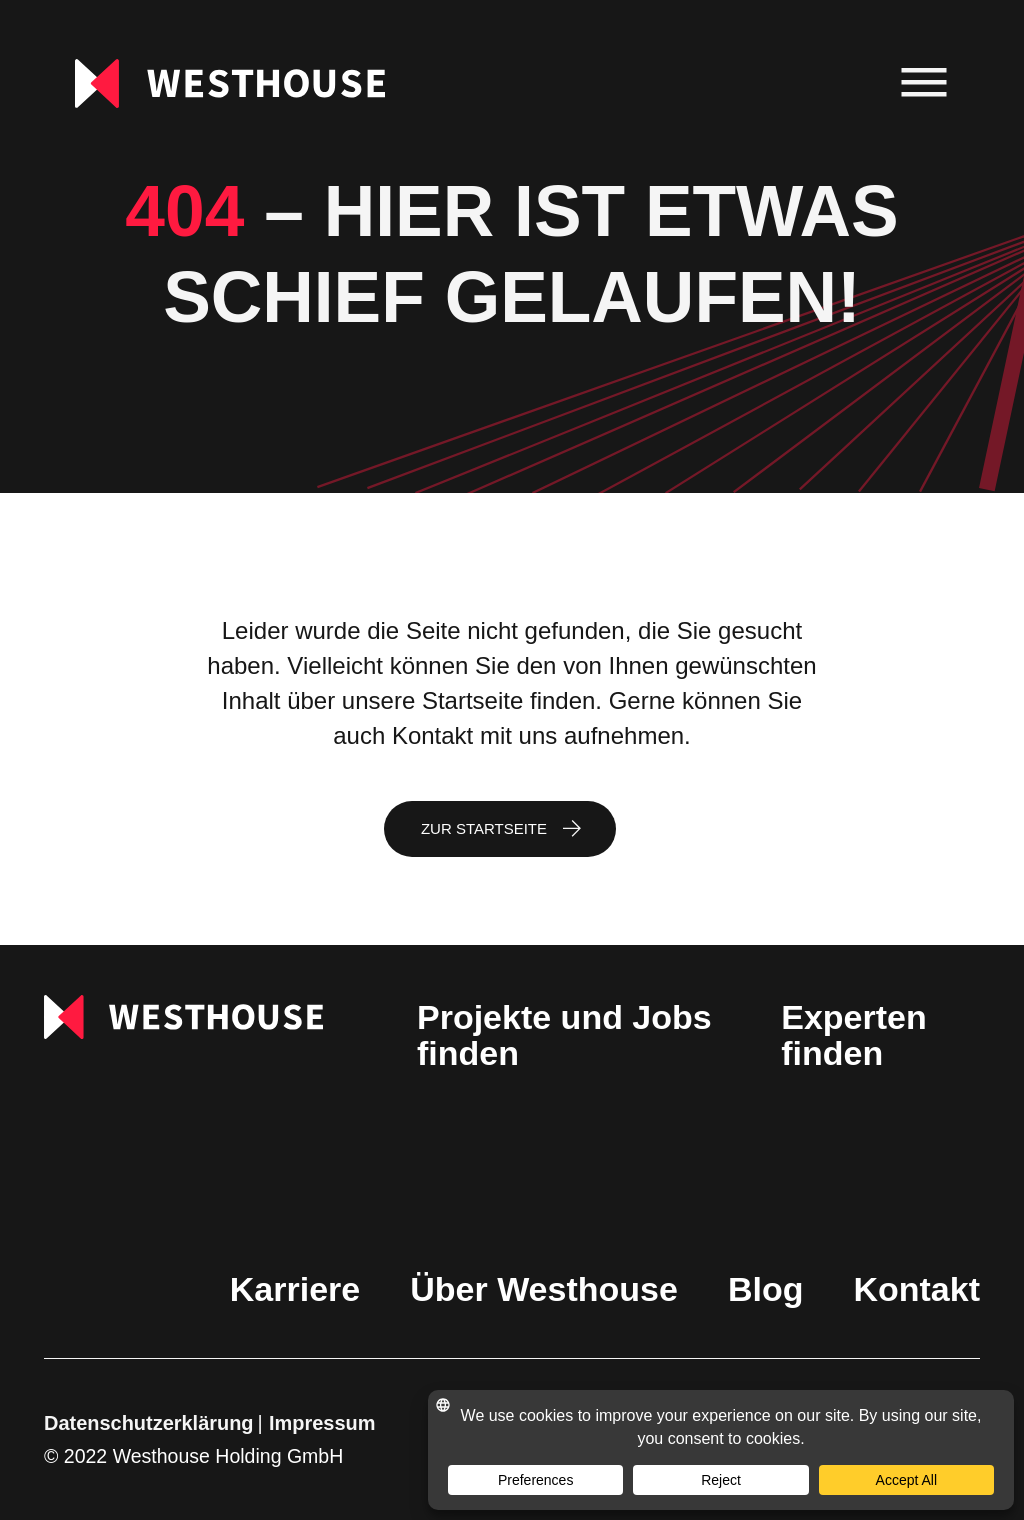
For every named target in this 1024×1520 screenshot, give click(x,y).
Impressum (322, 1423)
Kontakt (916, 1289)
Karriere (295, 1289)
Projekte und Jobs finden (564, 1035)
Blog (766, 1289)
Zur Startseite (484, 828)
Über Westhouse (544, 1289)
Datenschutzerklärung (149, 1423)
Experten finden (854, 1035)
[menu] (924, 83)
